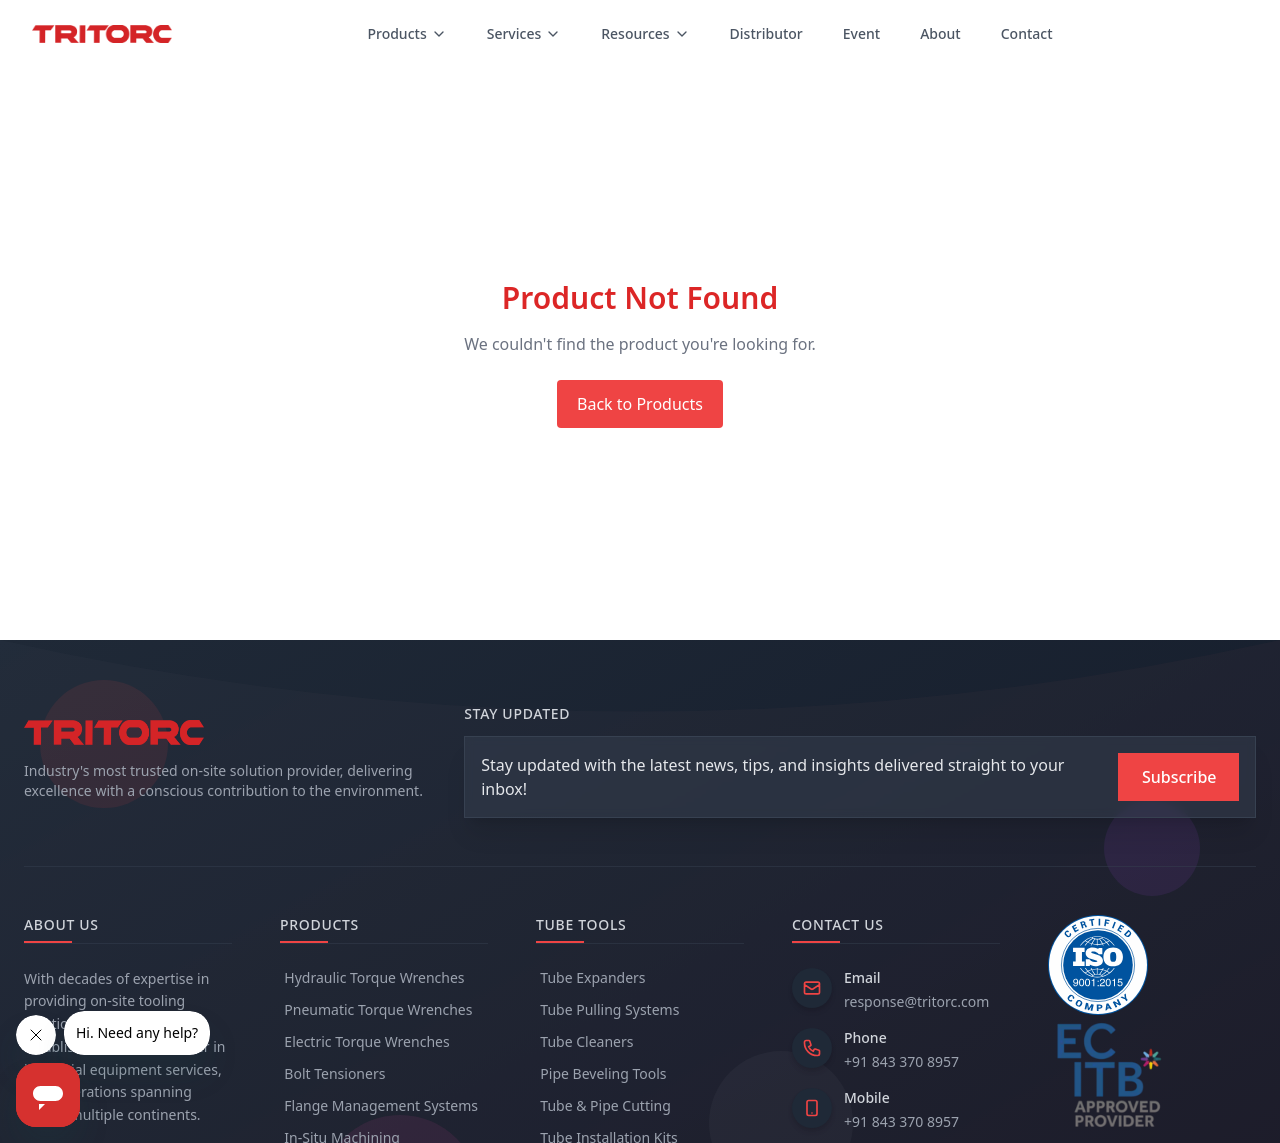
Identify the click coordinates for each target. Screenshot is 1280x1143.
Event (861, 33)
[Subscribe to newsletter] (1178, 777)
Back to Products (640, 404)
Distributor (766, 33)
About (940, 33)
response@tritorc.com (916, 1001)
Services (524, 33)
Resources (645, 33)
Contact (1027, 33)
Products (406, 33)
